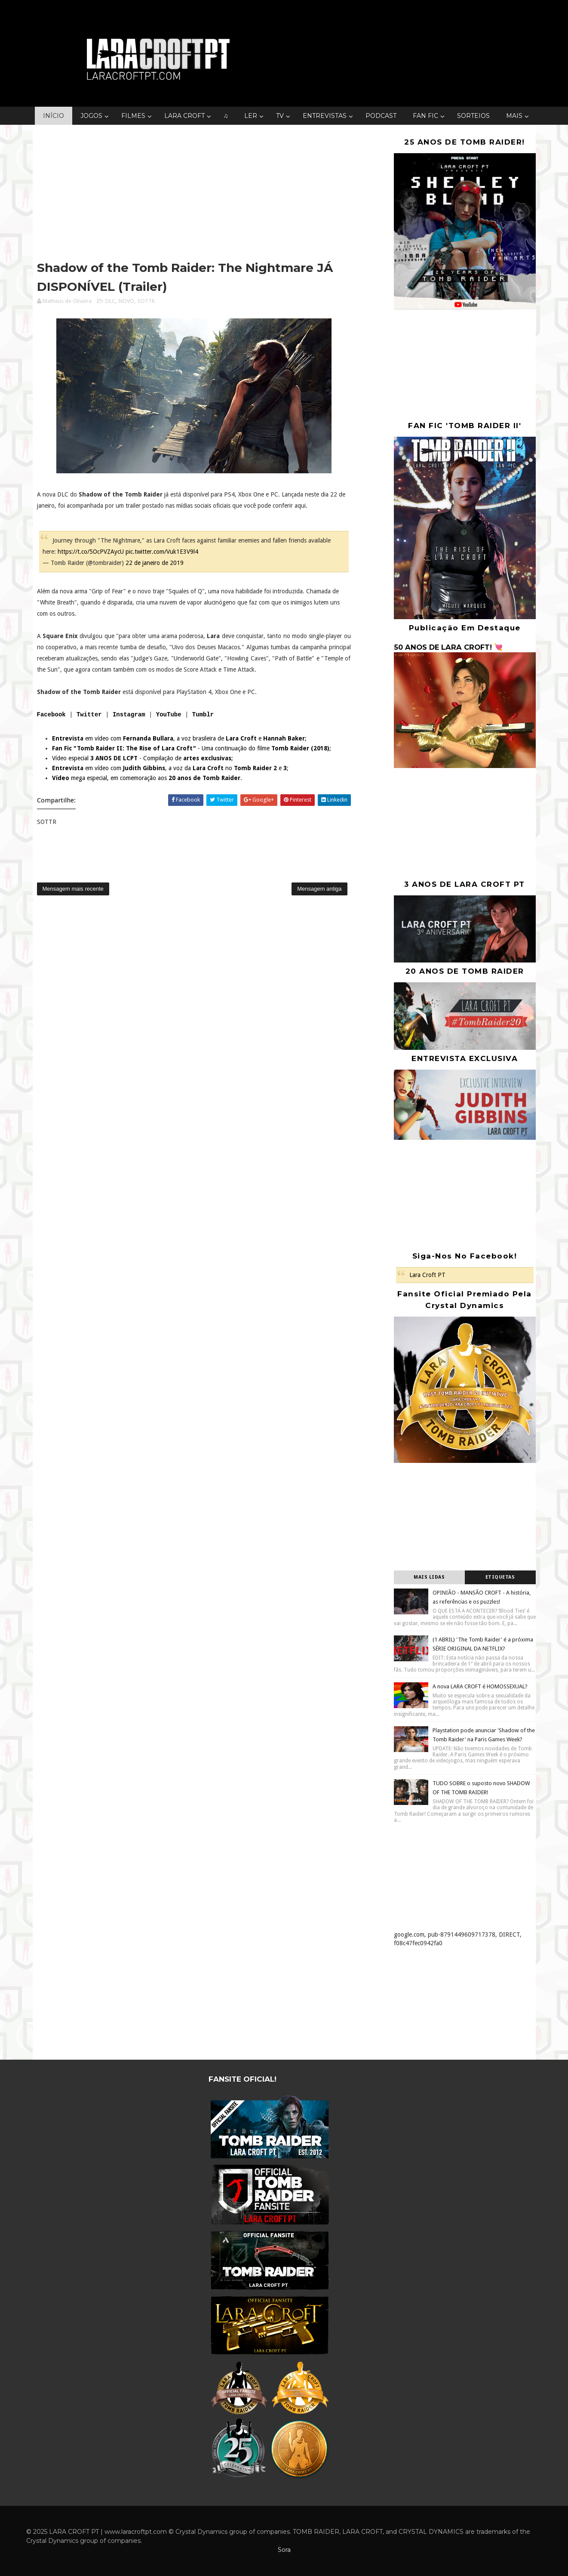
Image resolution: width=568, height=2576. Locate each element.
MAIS (514, 116)
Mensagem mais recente (73, 888)
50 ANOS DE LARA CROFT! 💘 (448, 647)
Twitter (89, 714)
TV (280, 116)
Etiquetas (500, 1577)
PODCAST (380, 116)
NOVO (126, 301)
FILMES (133, 116)
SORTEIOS (473, 116)
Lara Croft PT (427, 1274)
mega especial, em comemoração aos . (147, 777)
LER (250, 116)
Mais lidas (429, 1577)
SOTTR (146, 301)
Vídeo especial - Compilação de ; (142, 758)
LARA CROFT (184, 116)
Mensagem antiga (319, 888)
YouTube (168, 714)
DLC (110, 301)
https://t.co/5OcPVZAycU (91, 551)
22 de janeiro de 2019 (155, 562)
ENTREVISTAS (325, 116)
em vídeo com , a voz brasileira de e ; (179, 738)
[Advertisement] (194, 193)
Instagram (129, 714)
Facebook (51, 714)
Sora (284, 2550)
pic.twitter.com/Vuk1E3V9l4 (162, 551)
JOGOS (91, 116)
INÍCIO (53, 116)
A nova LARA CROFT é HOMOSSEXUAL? (480, 1686)
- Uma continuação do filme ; (191, 748)
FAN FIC (425, 116)
